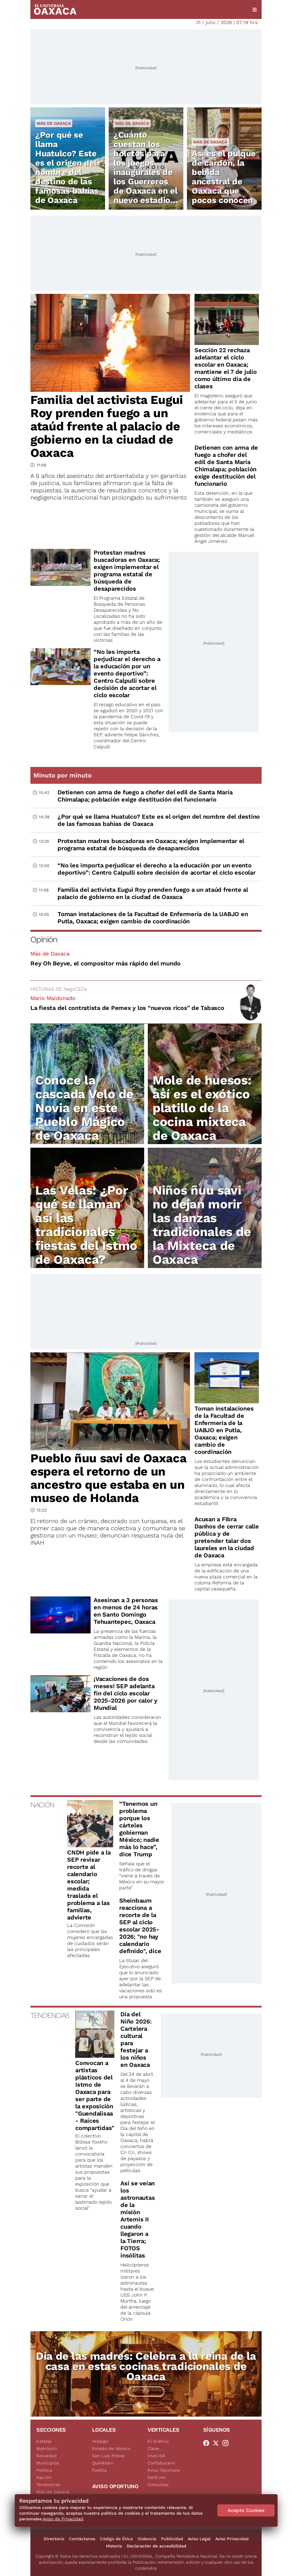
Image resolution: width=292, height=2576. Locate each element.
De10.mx (157, 2477)
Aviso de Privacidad (63, 2518)
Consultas (158, 2484)
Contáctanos (82, 2538)
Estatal (44, 2441)
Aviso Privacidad (232, 2538)
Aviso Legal (199, 2538)
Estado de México (111, 2448)
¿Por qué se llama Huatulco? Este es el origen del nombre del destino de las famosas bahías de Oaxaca (67, 167)
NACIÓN (42, 1805)
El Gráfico (158, 2441)
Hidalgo (100, 2441)
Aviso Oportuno (164, 2470)
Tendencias (48, 2484)
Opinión (43, 939)
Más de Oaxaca (54, 123)
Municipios (47, 2463)
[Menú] (255, 10)
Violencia (147, 2538)
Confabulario (161, 2463)
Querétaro (102, 2463)
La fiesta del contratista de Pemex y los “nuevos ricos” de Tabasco (127, 1007)
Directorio (54, 2538)
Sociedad (46, 2455)
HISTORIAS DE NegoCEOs (58, 989)
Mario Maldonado (53, 998)
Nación (43, 2477)
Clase (154, 2448)
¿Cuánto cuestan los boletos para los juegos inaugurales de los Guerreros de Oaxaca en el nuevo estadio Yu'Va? (145, 172)
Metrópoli (46, 2448)
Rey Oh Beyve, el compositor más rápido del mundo (105, 963)
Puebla (99, 2470)
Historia (114, 2546)
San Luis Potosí (108, 2455)
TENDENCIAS (49, 2015)
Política (44, 2470)
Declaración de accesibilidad (156, 2546)
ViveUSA (157, 2455)
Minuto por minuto (62, 775)
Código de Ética (116, 2538)
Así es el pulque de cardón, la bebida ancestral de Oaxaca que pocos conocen (224, 177)
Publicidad (172, 2538)
